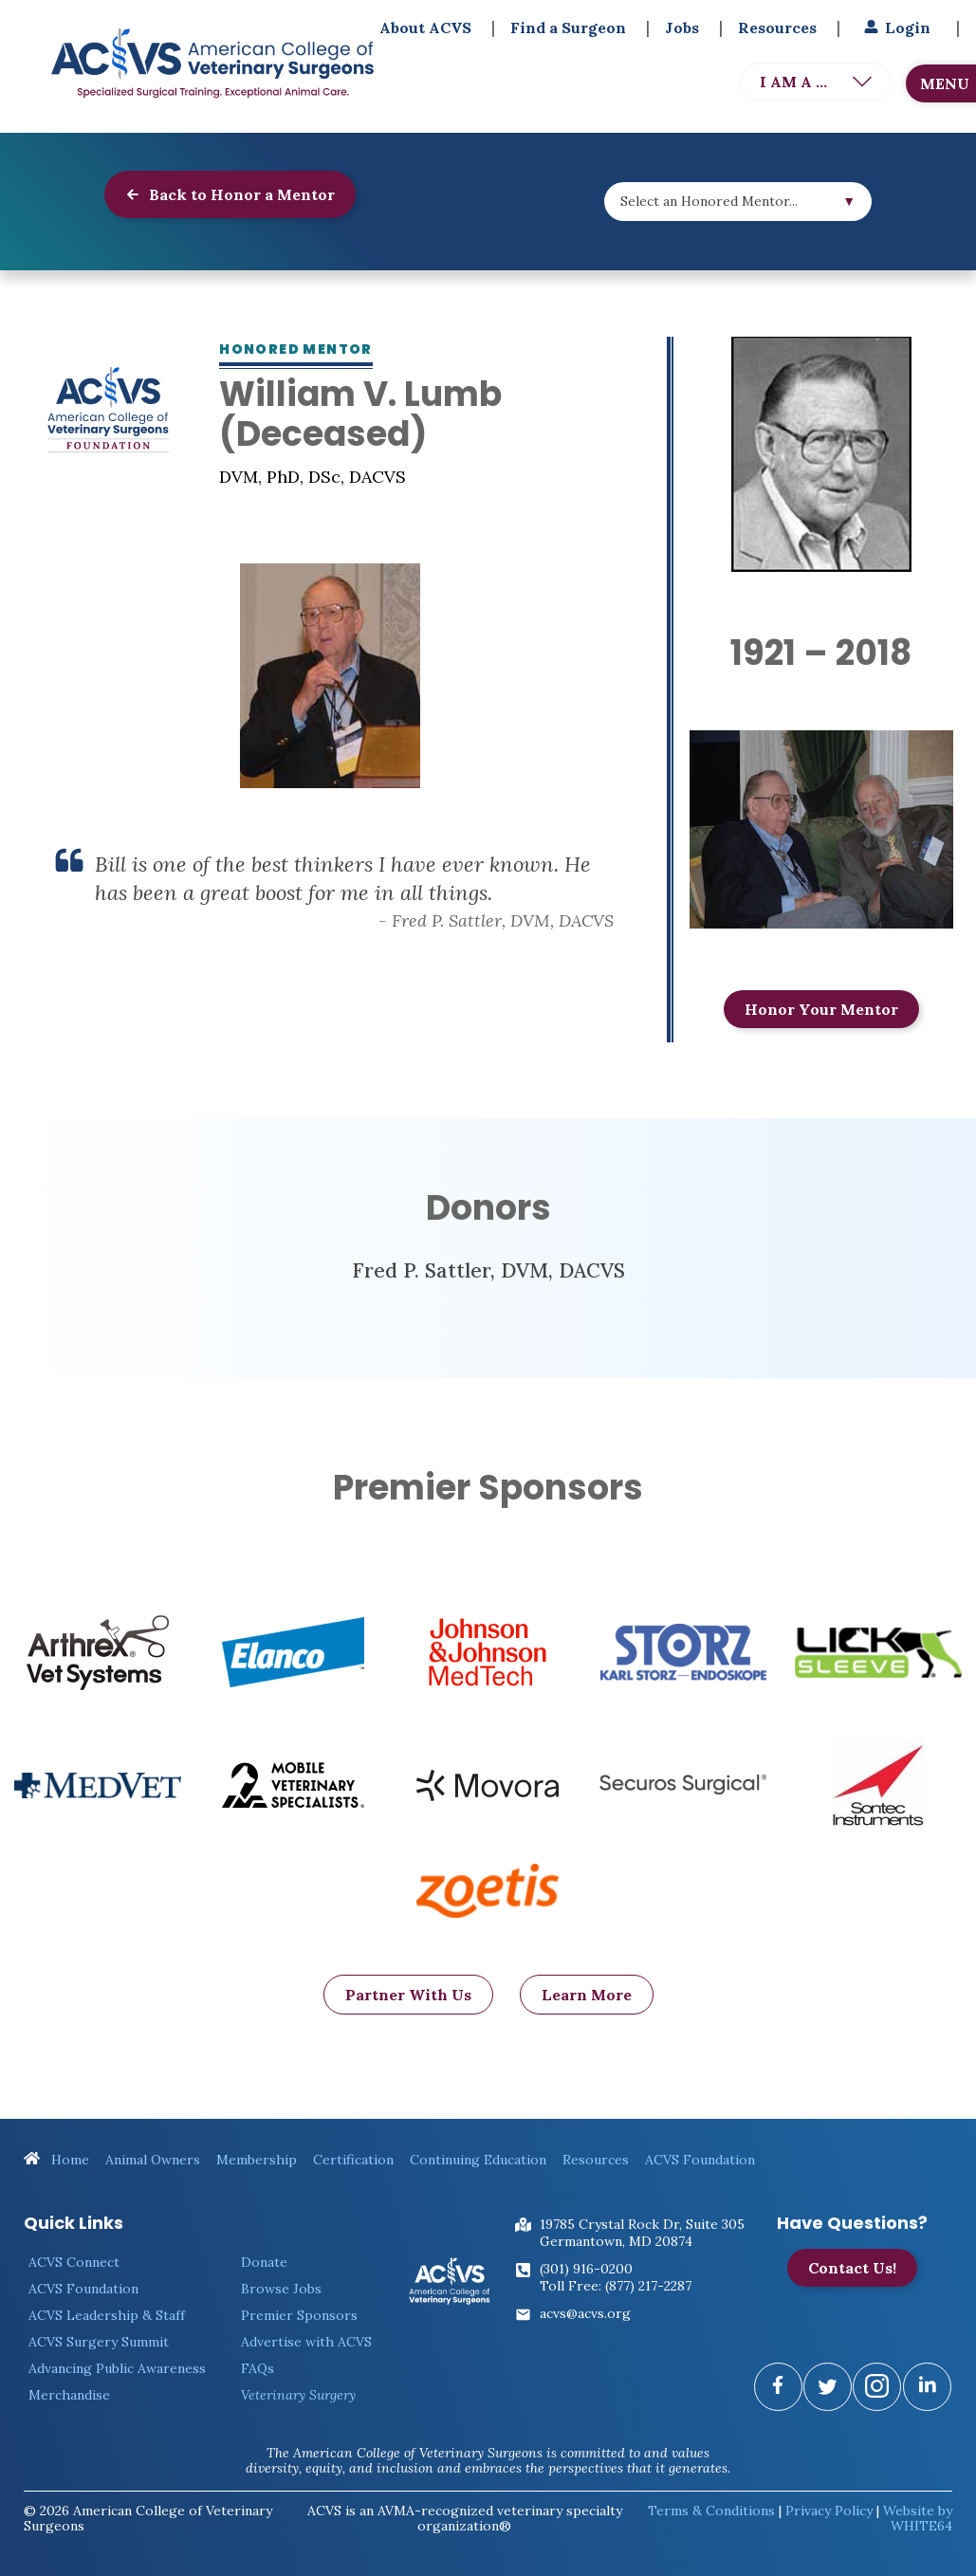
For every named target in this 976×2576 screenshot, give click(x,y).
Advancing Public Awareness (117, 2368)
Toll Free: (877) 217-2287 (615, 2285)
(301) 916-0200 (586, 2268)
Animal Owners (152, 2159)
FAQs (257, 2368)
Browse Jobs (281, 2288)
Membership (256, 2159)
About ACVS (425, 27)
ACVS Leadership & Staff (106, 2315)
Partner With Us (408, 2027)
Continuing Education (478, 2159)
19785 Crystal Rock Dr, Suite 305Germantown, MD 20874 (642, 2233)
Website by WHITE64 (917, 2518)
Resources (777, 27)
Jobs (682, 27)
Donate (264, 2262)
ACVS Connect (74, 2262)
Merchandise (69, 2394)
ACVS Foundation (700, 2159)
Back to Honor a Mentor (230, 194)
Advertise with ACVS (306, 2341)
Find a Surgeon (568, 27)
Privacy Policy (829, 2510)
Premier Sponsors (299, 2315)
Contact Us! (852, 2267)
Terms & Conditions (711, 2510)
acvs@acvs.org (585, 2313)
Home (56, 2159)
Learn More (587, 2027)
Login (894, 27)
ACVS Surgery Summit (98, 2341)
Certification (353, 2159)
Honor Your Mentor (821, 1009)
